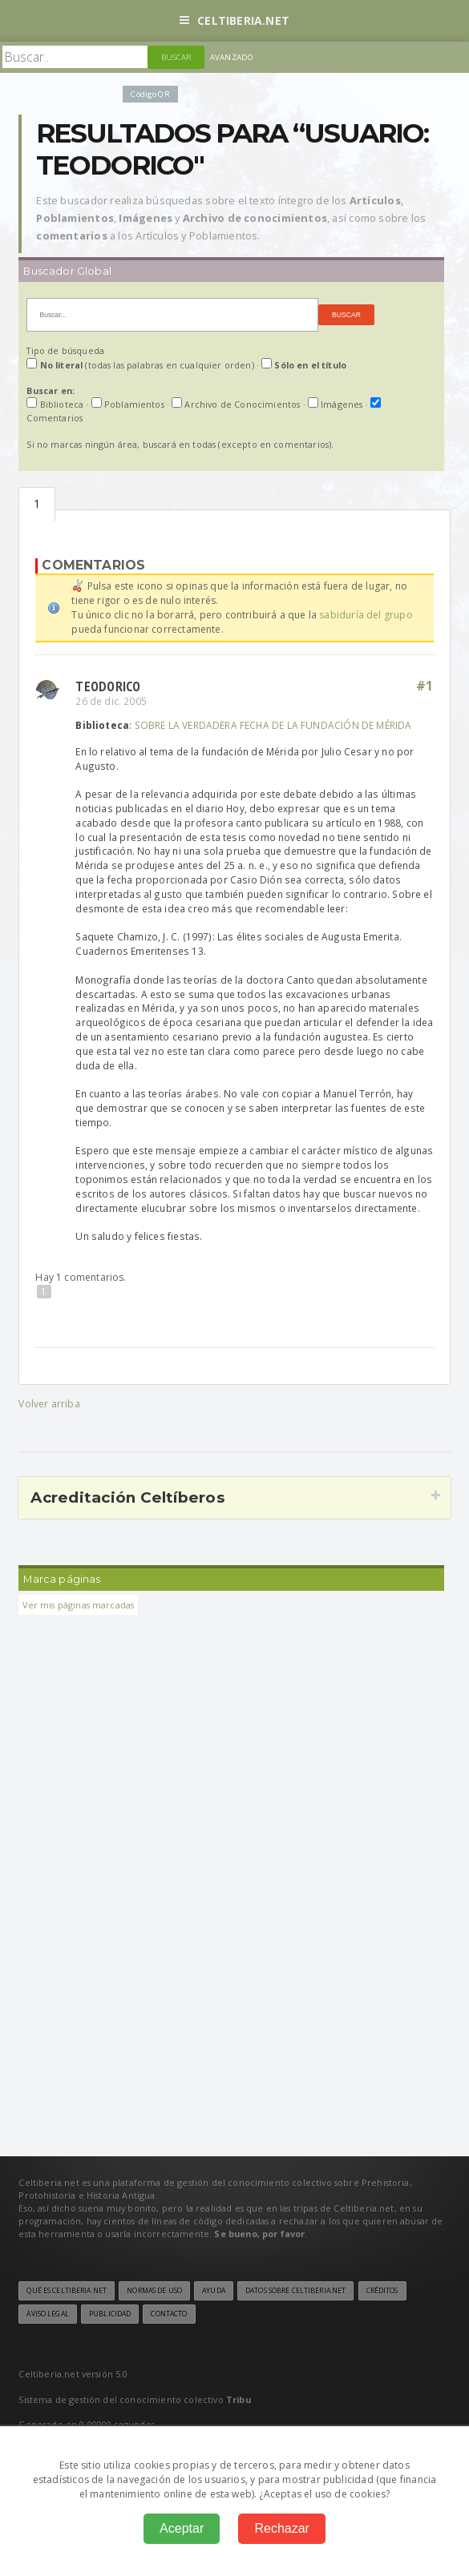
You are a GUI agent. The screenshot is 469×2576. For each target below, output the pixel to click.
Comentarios (36, 504)
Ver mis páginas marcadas (78, 1605)
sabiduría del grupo (365, 615)
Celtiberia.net (234, 20)
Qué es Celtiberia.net (66, 2291)
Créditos (382, 2291)
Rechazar (281, 2528)
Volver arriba (48, 1404)
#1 (425, 685)
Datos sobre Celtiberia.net (295, 2291)
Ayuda (213, 2291)
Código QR (150, 94)
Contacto (169, 2314)
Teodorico (107, 686)
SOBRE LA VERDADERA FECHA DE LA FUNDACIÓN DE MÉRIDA (273, 724)
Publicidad (110, 2314)
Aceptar (182, 2528)
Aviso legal (47, 2314)
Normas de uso (154, 2291)
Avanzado (231, 57)
